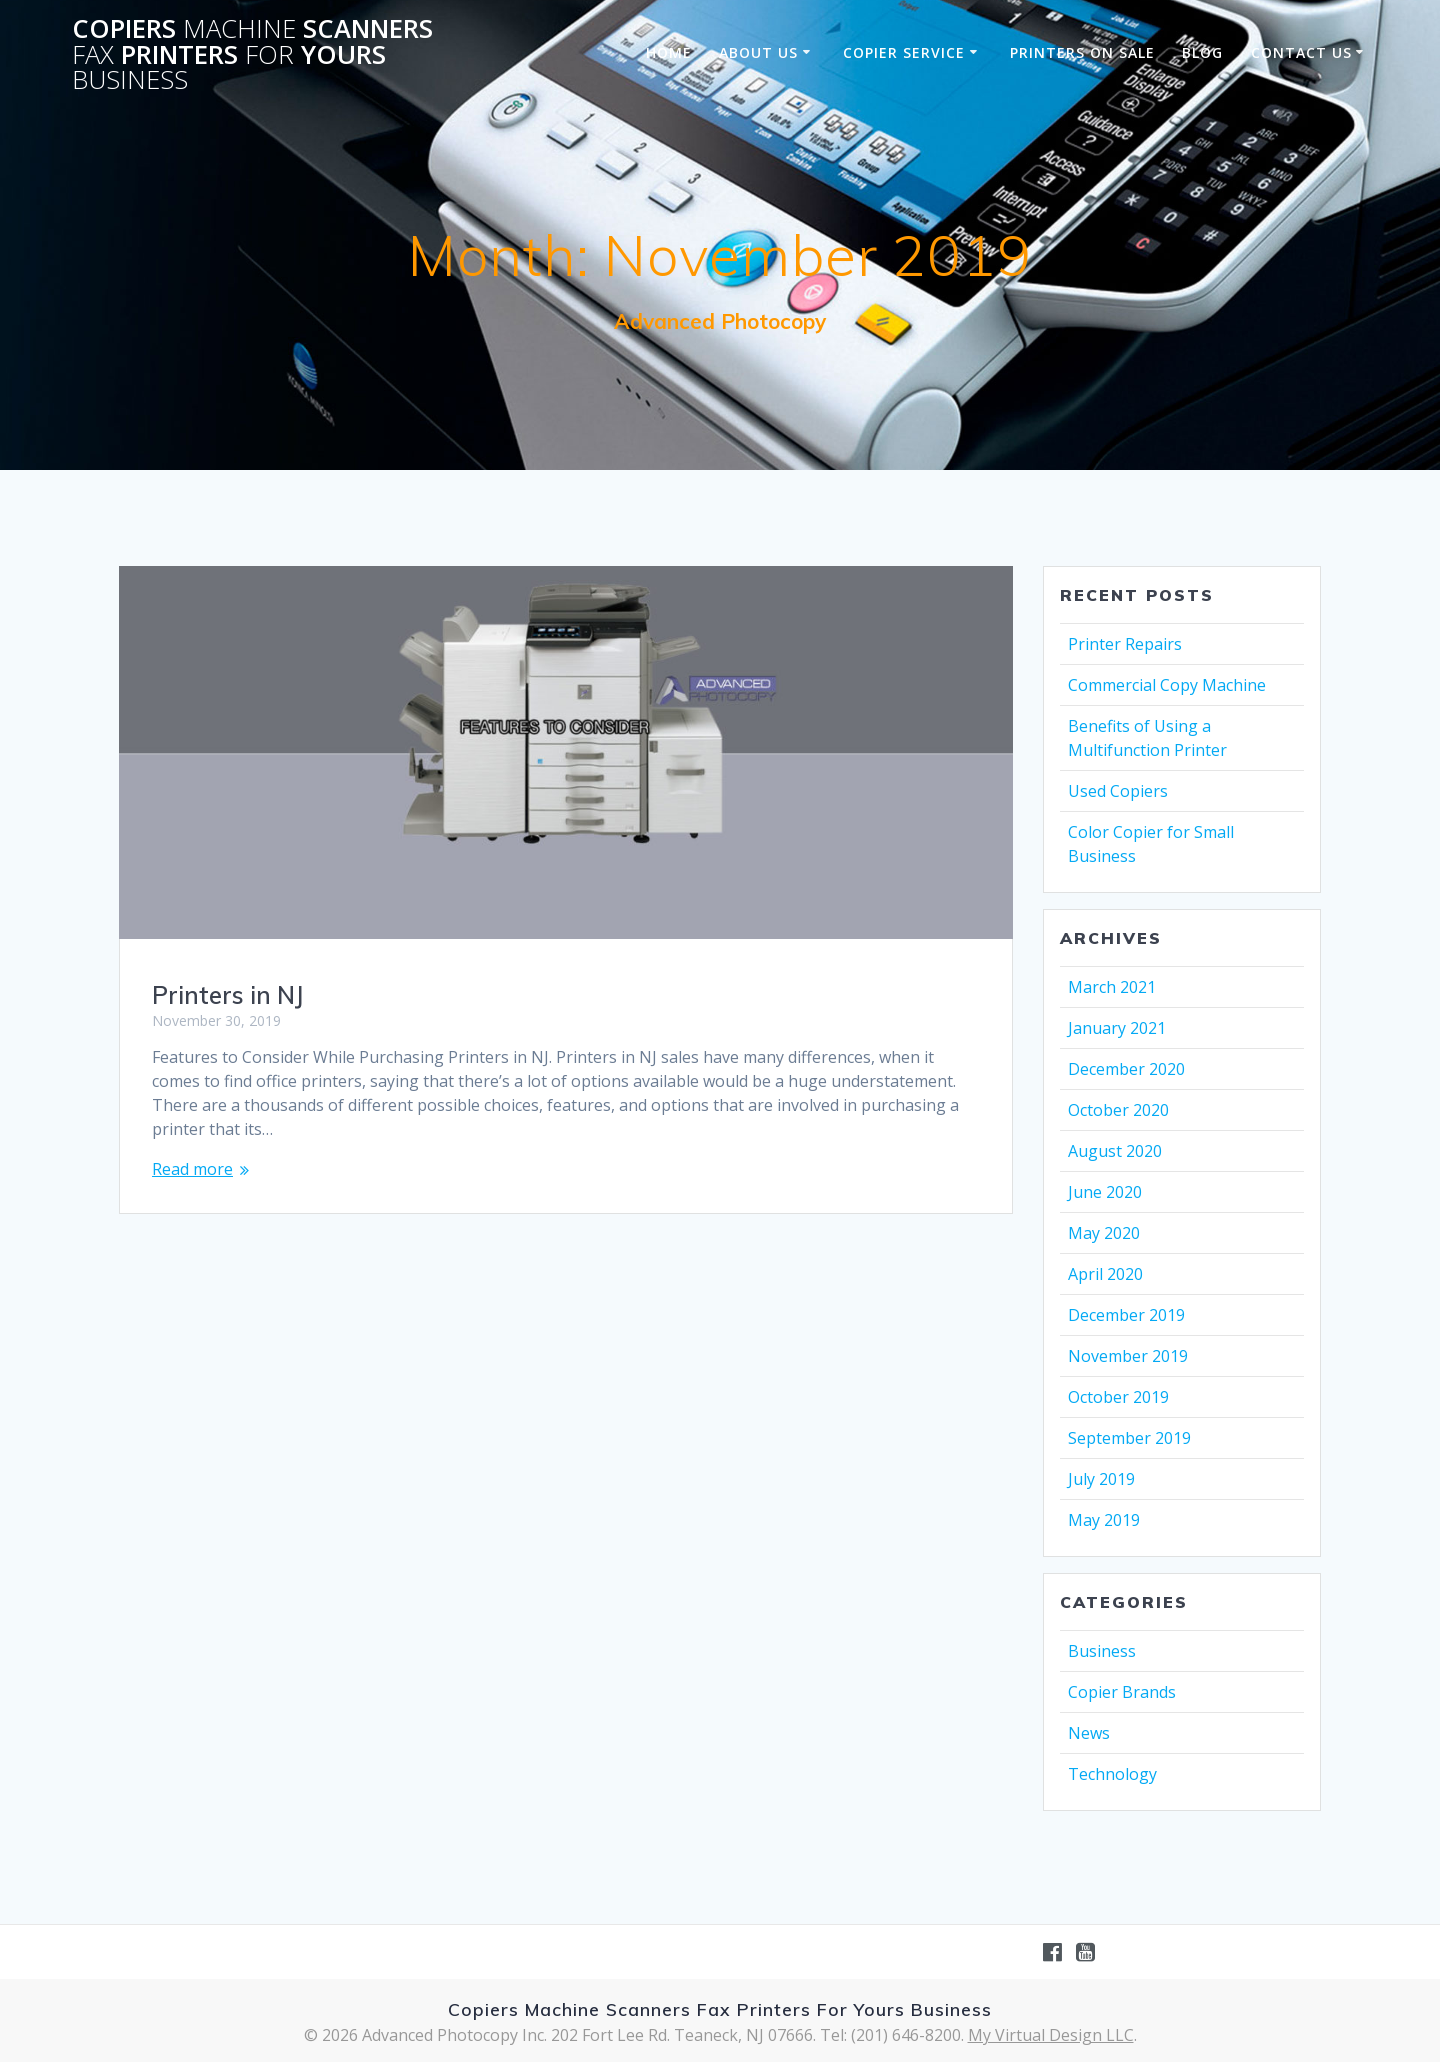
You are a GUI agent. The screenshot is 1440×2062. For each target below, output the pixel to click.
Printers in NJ (227, 995)
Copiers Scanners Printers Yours (252, 54)
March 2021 (1112, 987)
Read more (192, 1169)
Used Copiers (1118, 791)
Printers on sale (1082, 52)
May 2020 (1104, 1233)
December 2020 (1126, 1069)
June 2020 (1105, 1192)
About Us (758, 52)
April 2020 (1105, 1274)
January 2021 (1117, 1028)
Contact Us (1301, 52)
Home (669, 52)
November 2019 (1128, 1356)
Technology (1112, 1774)
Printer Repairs (1125, 644)
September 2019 (1129, 1438)
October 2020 (1118, 1110)
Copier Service (904, 52)
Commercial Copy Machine (1167, 685)
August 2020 (1115, 1151)
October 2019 (1118, 1397)
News (1089, 1733)
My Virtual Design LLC (1051, 2035)
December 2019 (1126, 1315)
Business (1102, 1651)
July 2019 (1101, 1479)
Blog (1202, 52)
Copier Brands (1122, 1692)
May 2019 (1104, 1520)
